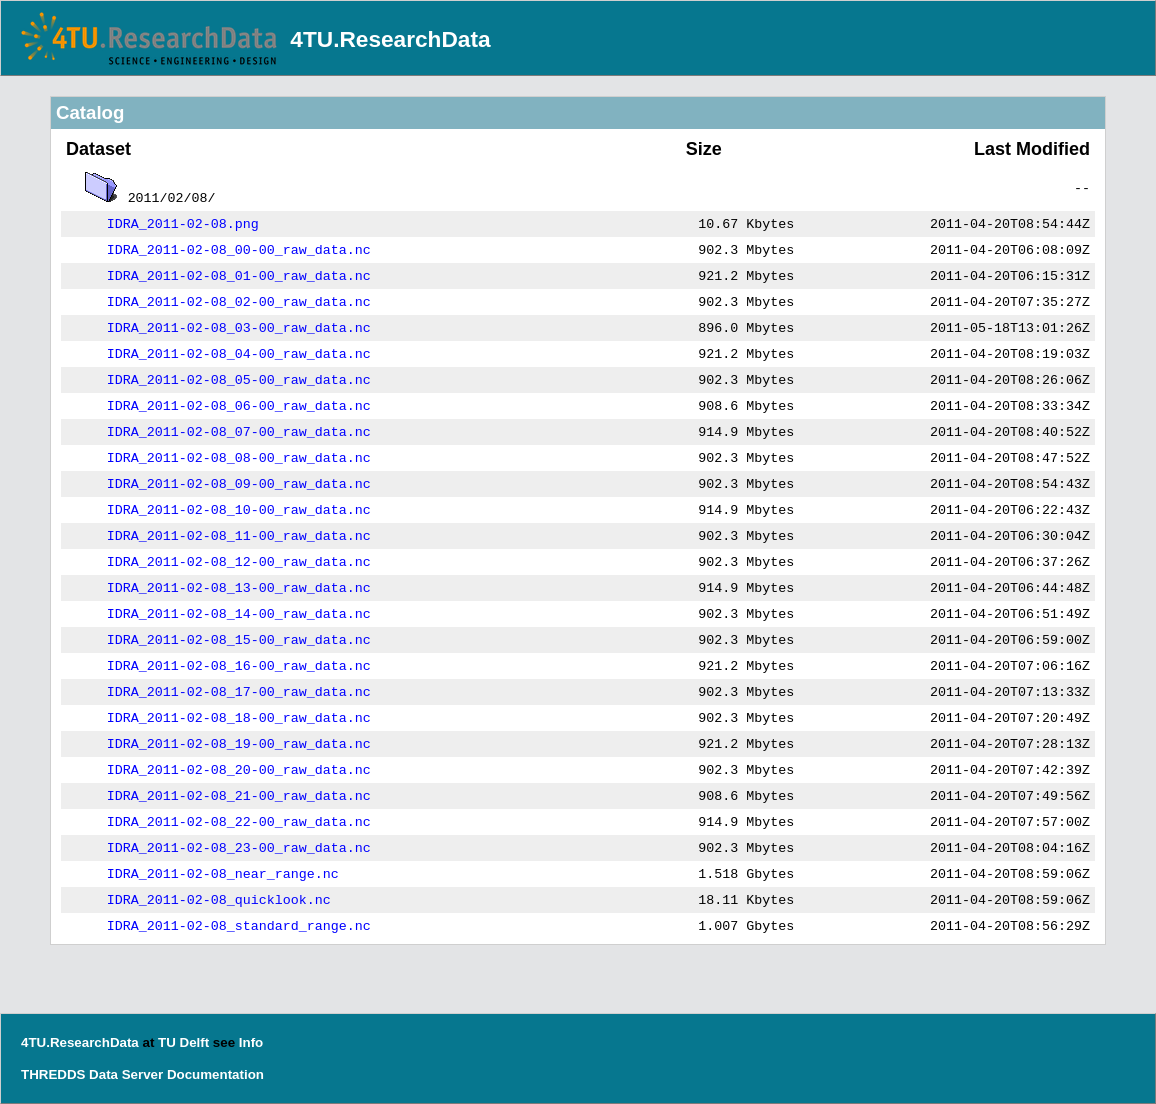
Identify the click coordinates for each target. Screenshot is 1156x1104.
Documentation (215, 1074)
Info (251, 1042)
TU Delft (183, 1042)
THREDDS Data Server (92, 1074)
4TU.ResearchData (390, 39)
